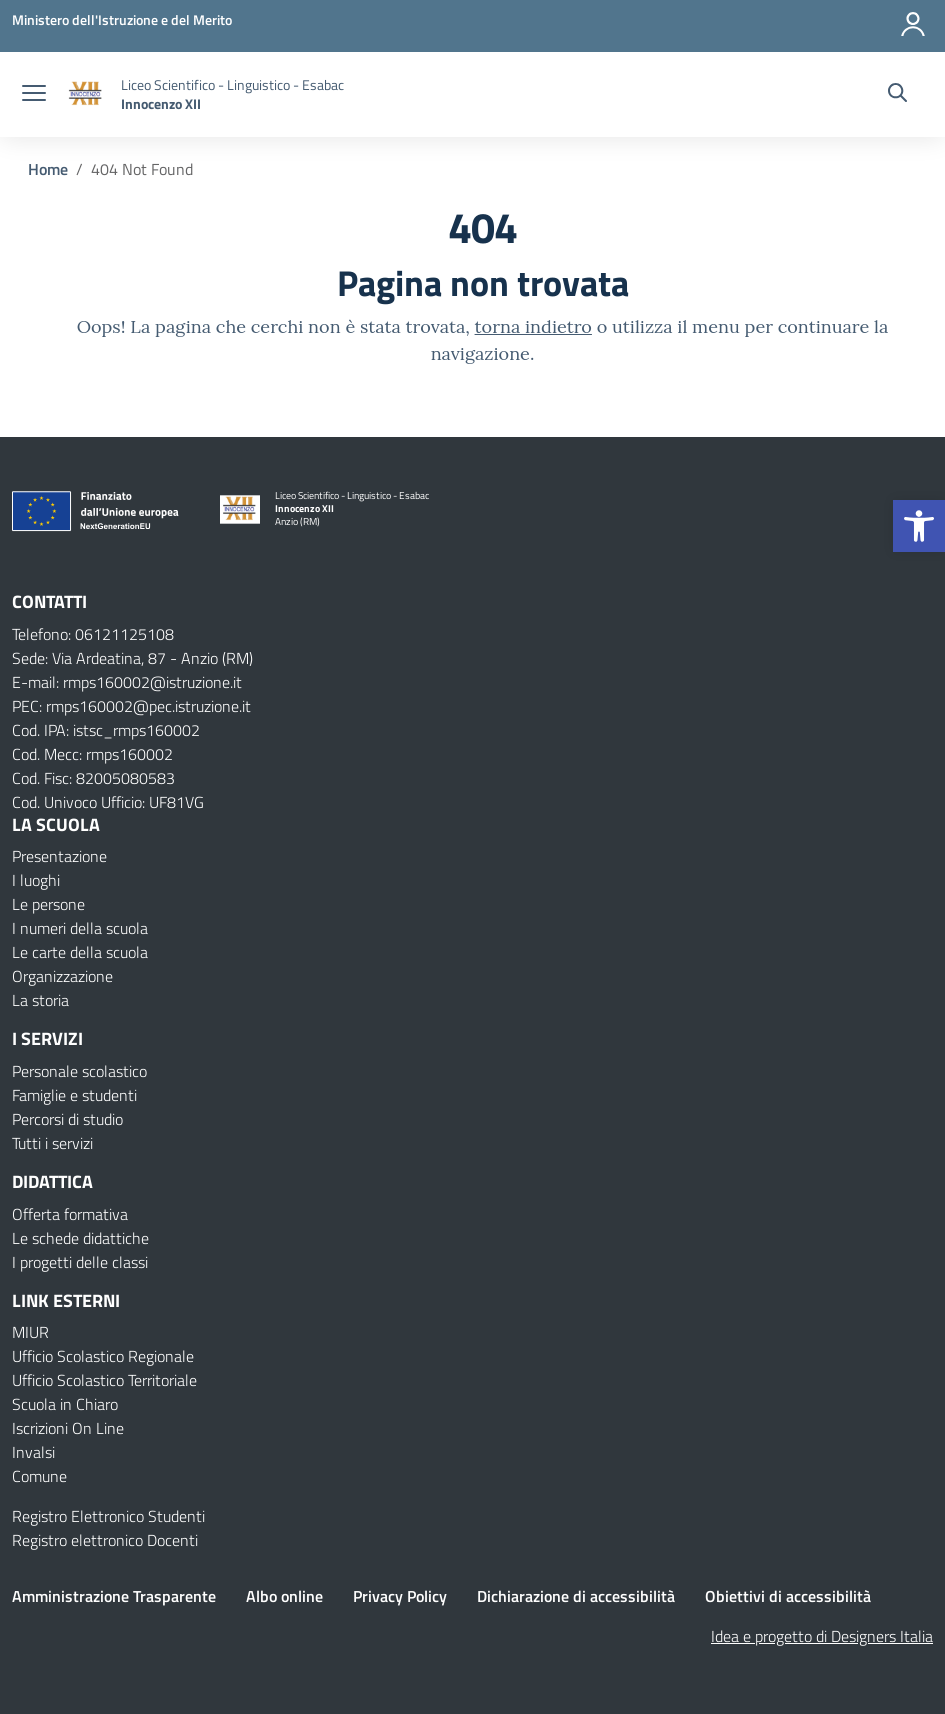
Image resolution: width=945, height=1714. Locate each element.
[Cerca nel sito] (897, 95)
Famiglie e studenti (74, 1095)
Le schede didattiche (80, 1238)
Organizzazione (62, 976)
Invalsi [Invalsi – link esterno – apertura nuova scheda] (33, 1452)
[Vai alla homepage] (86, 94)
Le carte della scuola (80, 952)
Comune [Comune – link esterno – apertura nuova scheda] (39, 1476)
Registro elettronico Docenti (105, 1540)
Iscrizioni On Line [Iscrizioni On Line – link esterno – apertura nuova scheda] (68, 1428)
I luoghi (36, 880)
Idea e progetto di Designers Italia (822, 1636)
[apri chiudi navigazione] (34, 95)
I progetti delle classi (80, 1262)
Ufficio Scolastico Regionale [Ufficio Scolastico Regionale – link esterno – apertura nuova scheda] (103, 1356)
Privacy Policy (400, 1596)
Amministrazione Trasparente (114, 1596)
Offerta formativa (70, 1214)
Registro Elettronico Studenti (108, 1516)
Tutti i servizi (52, 1143)
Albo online (284, 1596)
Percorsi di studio (67, 1119)
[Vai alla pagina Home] (48, 169)
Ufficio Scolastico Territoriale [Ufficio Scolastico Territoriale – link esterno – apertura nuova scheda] (104, 1380)
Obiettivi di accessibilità (788, 1596)
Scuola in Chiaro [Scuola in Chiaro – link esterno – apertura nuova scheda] (65, 1404)
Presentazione (59, 856)
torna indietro (533, 326)
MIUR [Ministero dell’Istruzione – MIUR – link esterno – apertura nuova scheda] (30, 1332)
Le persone (48, 904)
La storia (40, 1000)
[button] (919, 526)
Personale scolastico (79, 1071)
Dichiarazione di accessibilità (576, 1596)
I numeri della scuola (80, 928)
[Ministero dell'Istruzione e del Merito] (122, 19)
